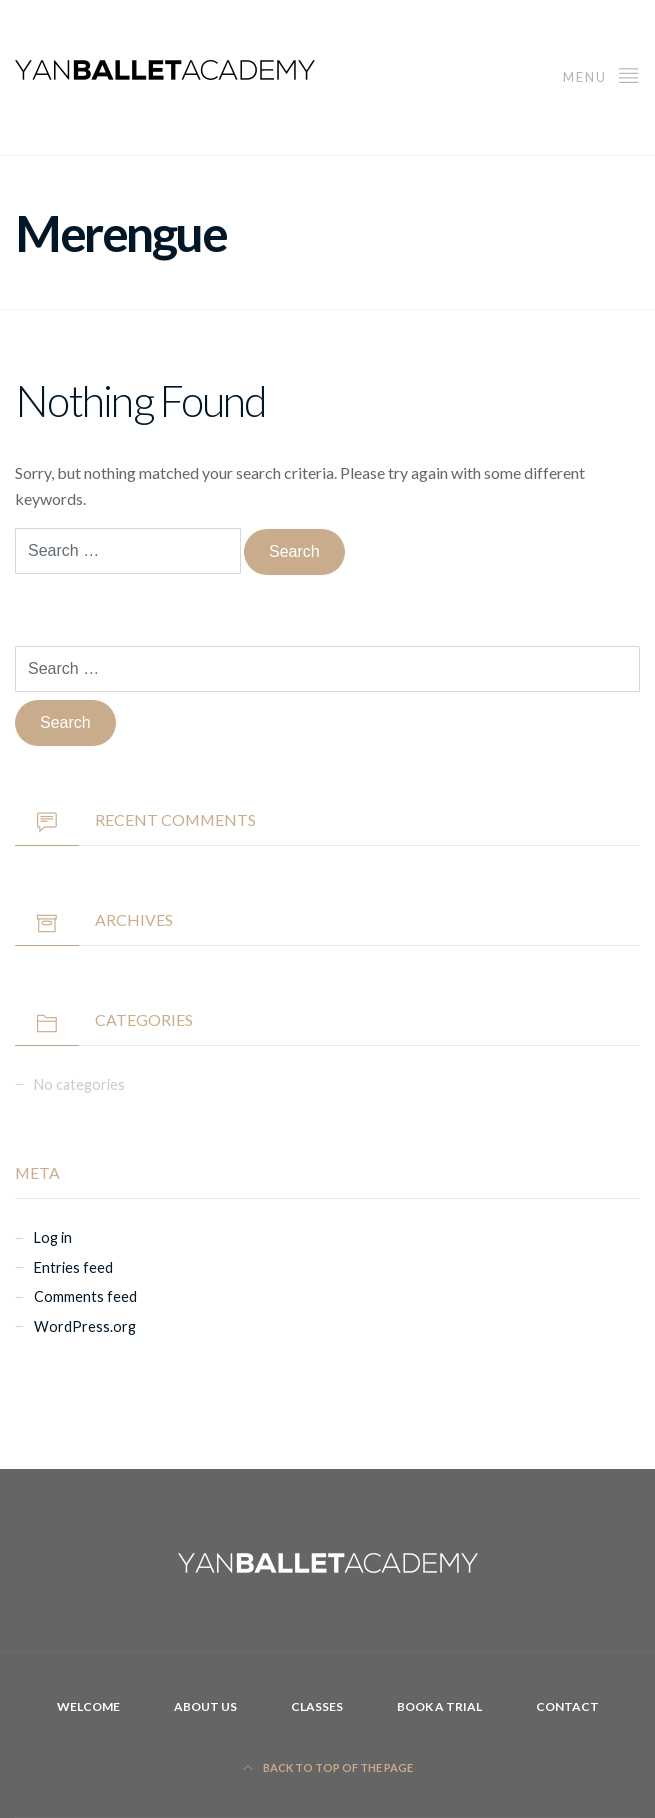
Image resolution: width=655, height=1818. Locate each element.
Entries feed (73, 1267)
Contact (567, 1706)
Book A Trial (439, 1706)
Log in (53, 1237)
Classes (317, 1706)
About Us (205, 1706)
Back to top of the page (328, 1767)
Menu (601, 74)
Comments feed (85, 1296)
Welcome (88, 1706)
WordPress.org (85, 1326)
